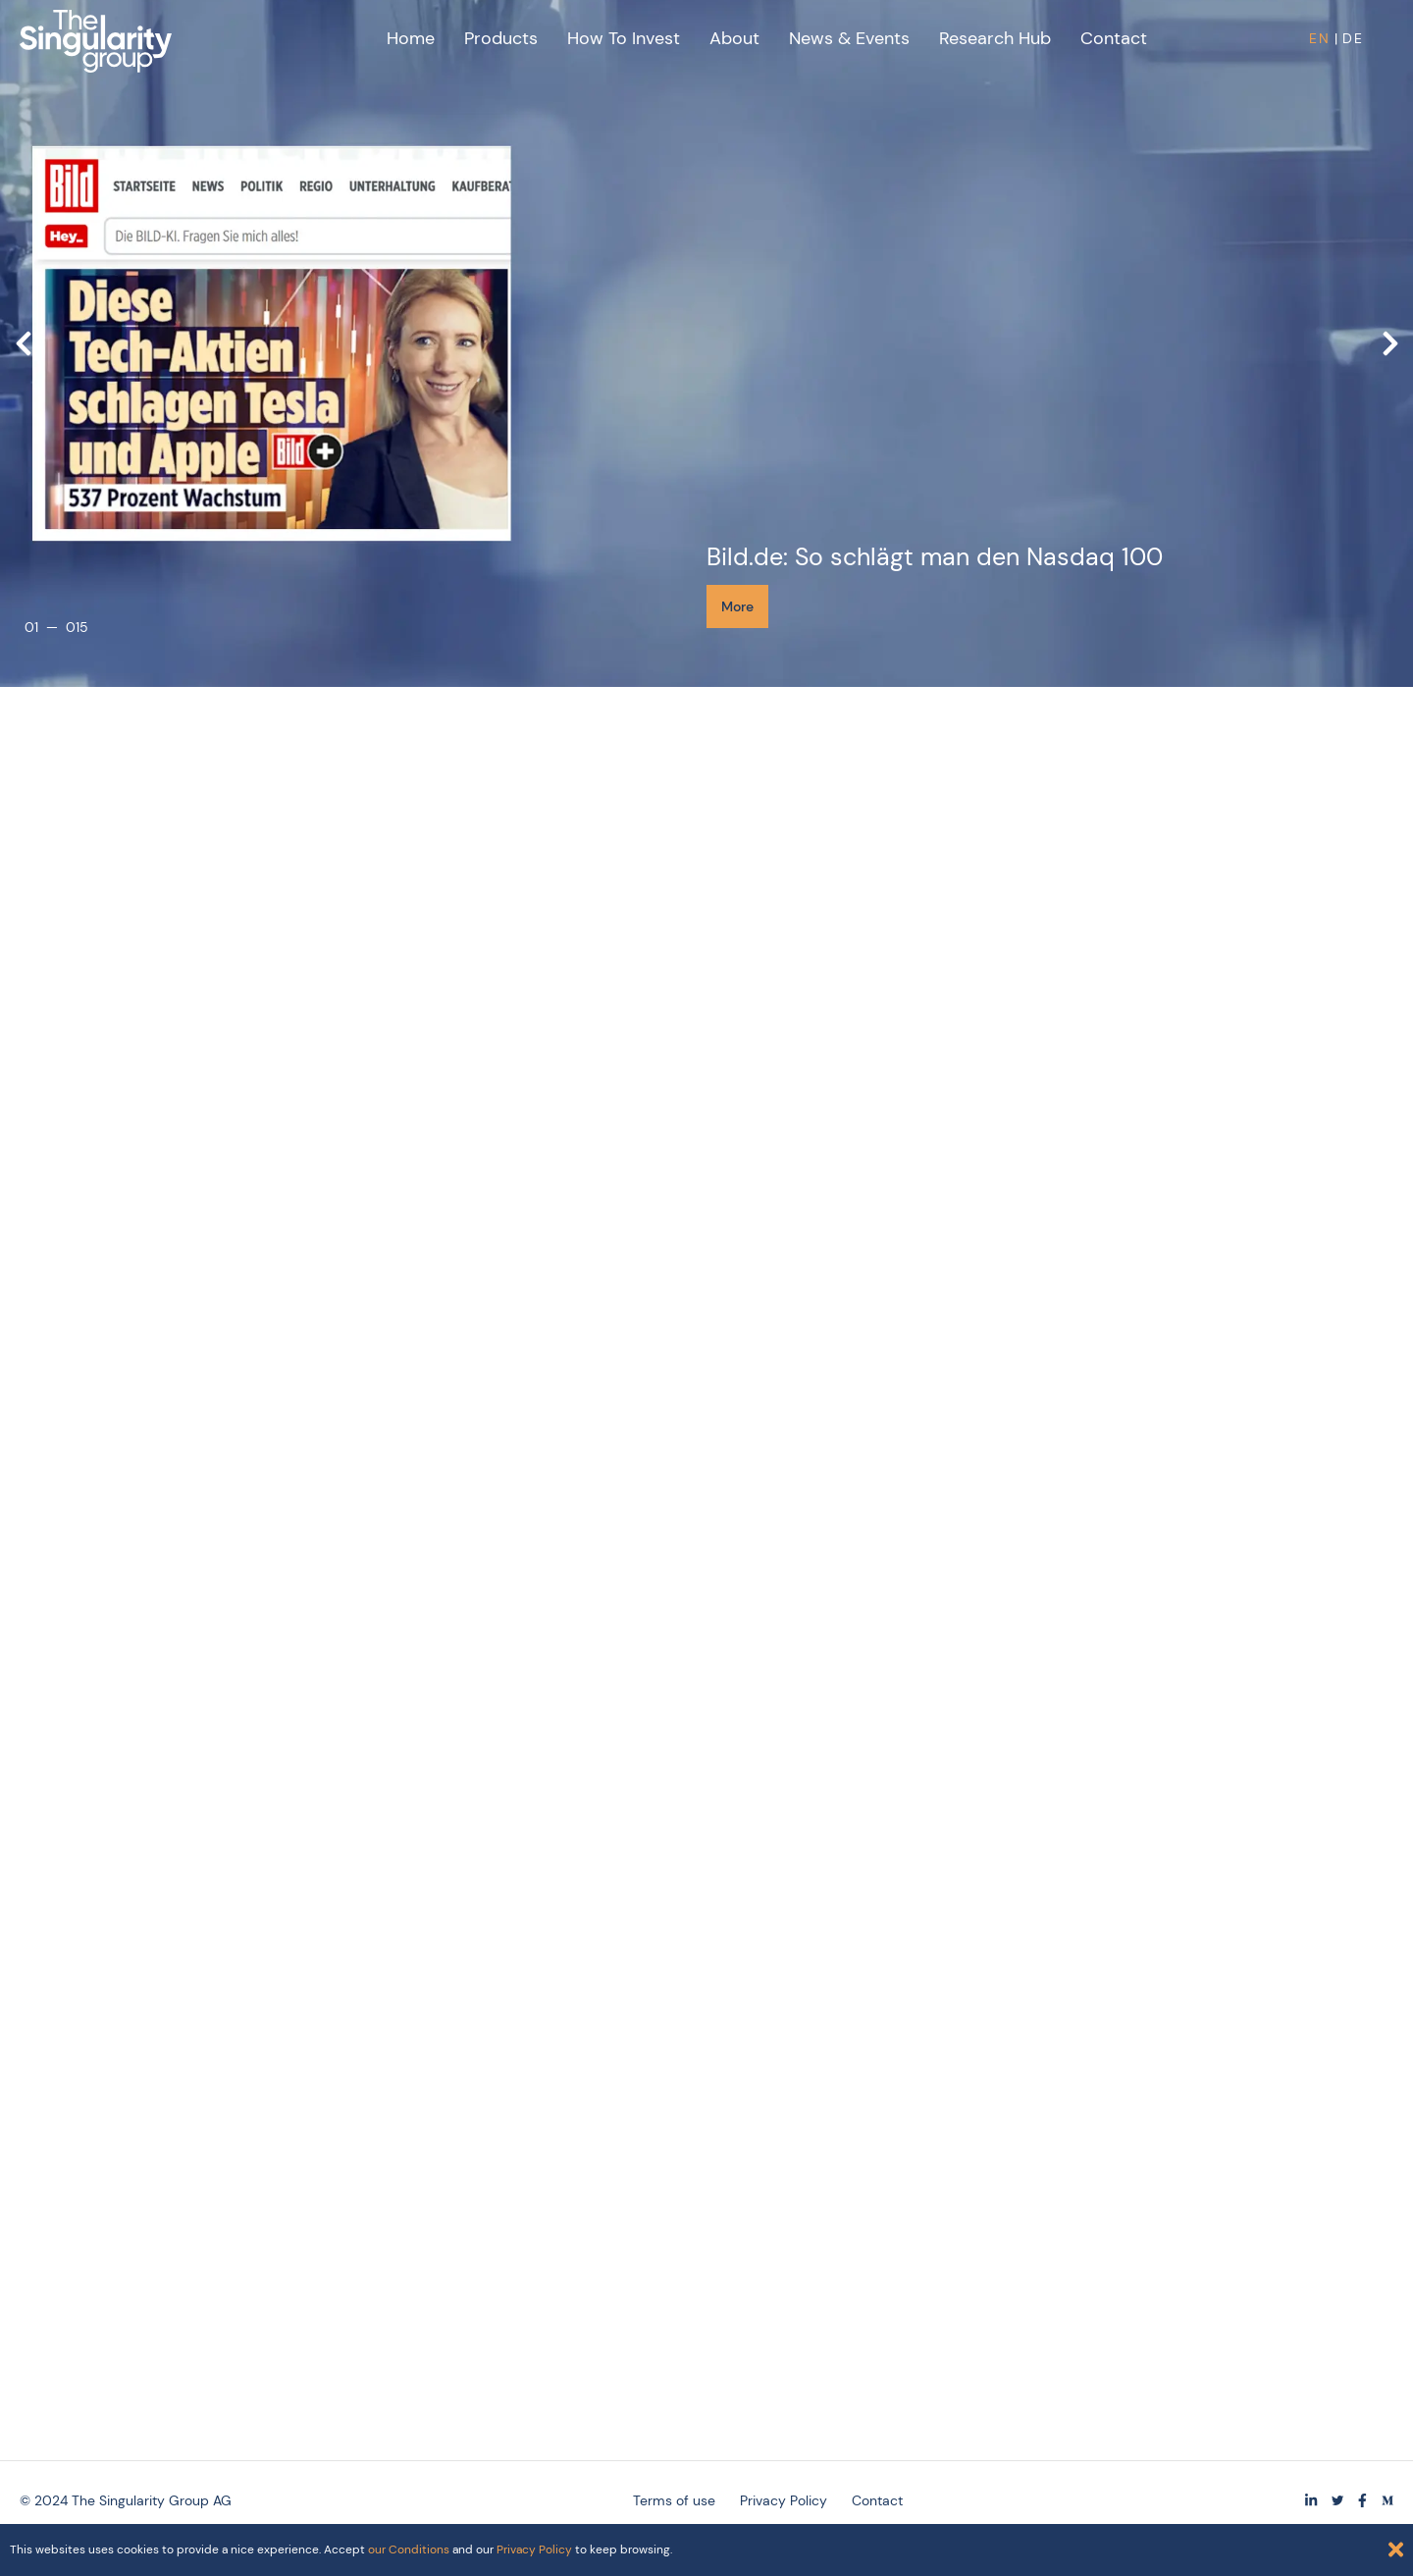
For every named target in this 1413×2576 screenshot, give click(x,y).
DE (1353, 38)
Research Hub (995, 38)
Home (411, 38)
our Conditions (408, 2549)
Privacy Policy (534, 2549)
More (737, 606)
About (734, 38)
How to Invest (623, 38)
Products (501, 38)
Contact (1113, 38)
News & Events (849, 38)
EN (1320, 38)
